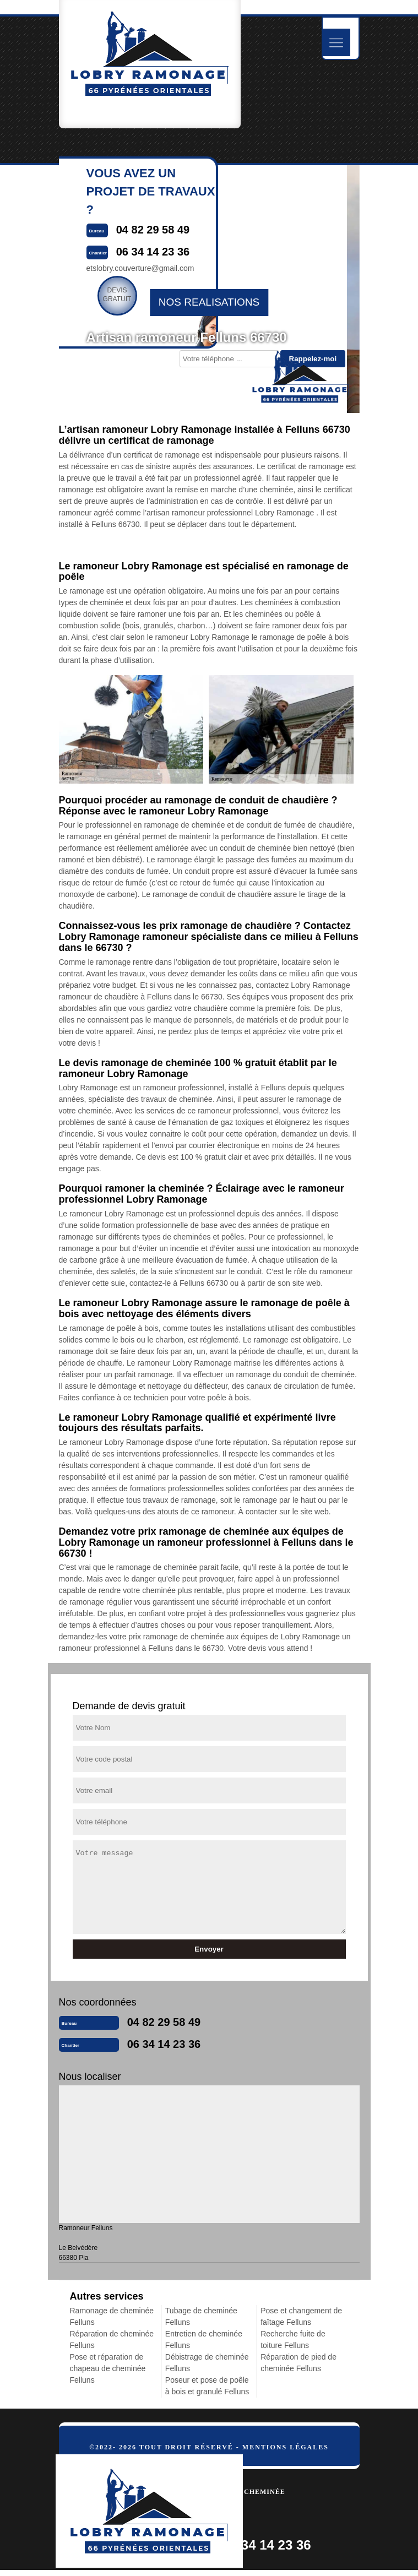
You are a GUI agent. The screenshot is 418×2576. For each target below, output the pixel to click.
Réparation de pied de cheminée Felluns (298, 2362)
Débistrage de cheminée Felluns (207, 2362)
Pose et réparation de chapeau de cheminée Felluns (108, 2368)
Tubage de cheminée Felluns (201, 2316)
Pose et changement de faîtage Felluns (301, 2316)
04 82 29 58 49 (163, 2022)
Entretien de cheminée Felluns (203, 2339)
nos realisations (209, 302)
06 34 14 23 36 (163, 2044)
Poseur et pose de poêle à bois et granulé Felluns (207, 2386)
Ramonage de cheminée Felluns (112, 2316)
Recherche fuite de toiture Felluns (292, 2339)
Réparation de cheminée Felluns (112, 2339)
